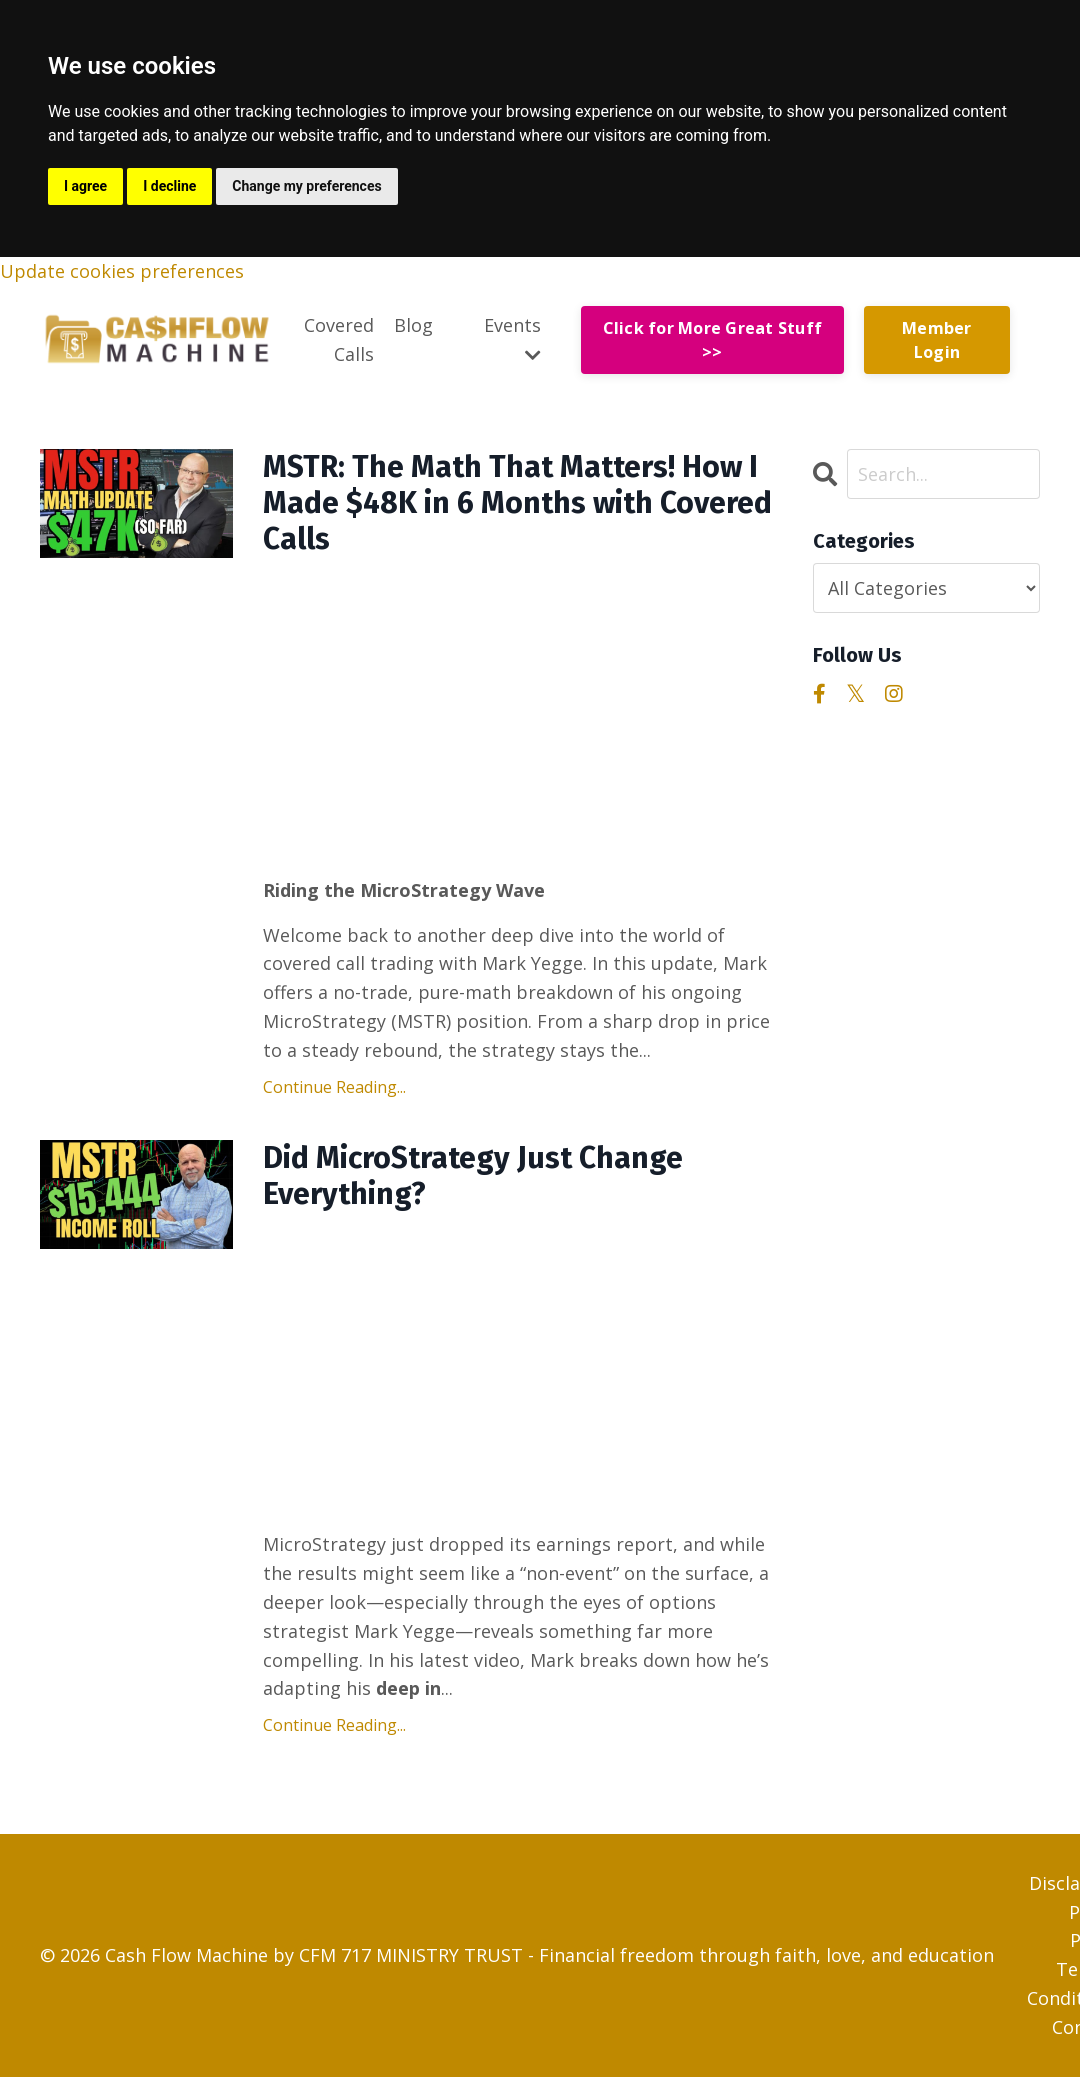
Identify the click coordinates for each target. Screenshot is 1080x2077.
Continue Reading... (334, 1087)
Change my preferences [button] (306, 186)
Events (512, 338)
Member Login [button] (937, 340)
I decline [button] (169, 186)
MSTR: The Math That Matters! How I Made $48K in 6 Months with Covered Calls (517, 503)
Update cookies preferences (122, 271)
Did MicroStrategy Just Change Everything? (473, 1176)
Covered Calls (339, 339)
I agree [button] (85, 186)
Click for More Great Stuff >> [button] (713, 340)
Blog (413, 325)
